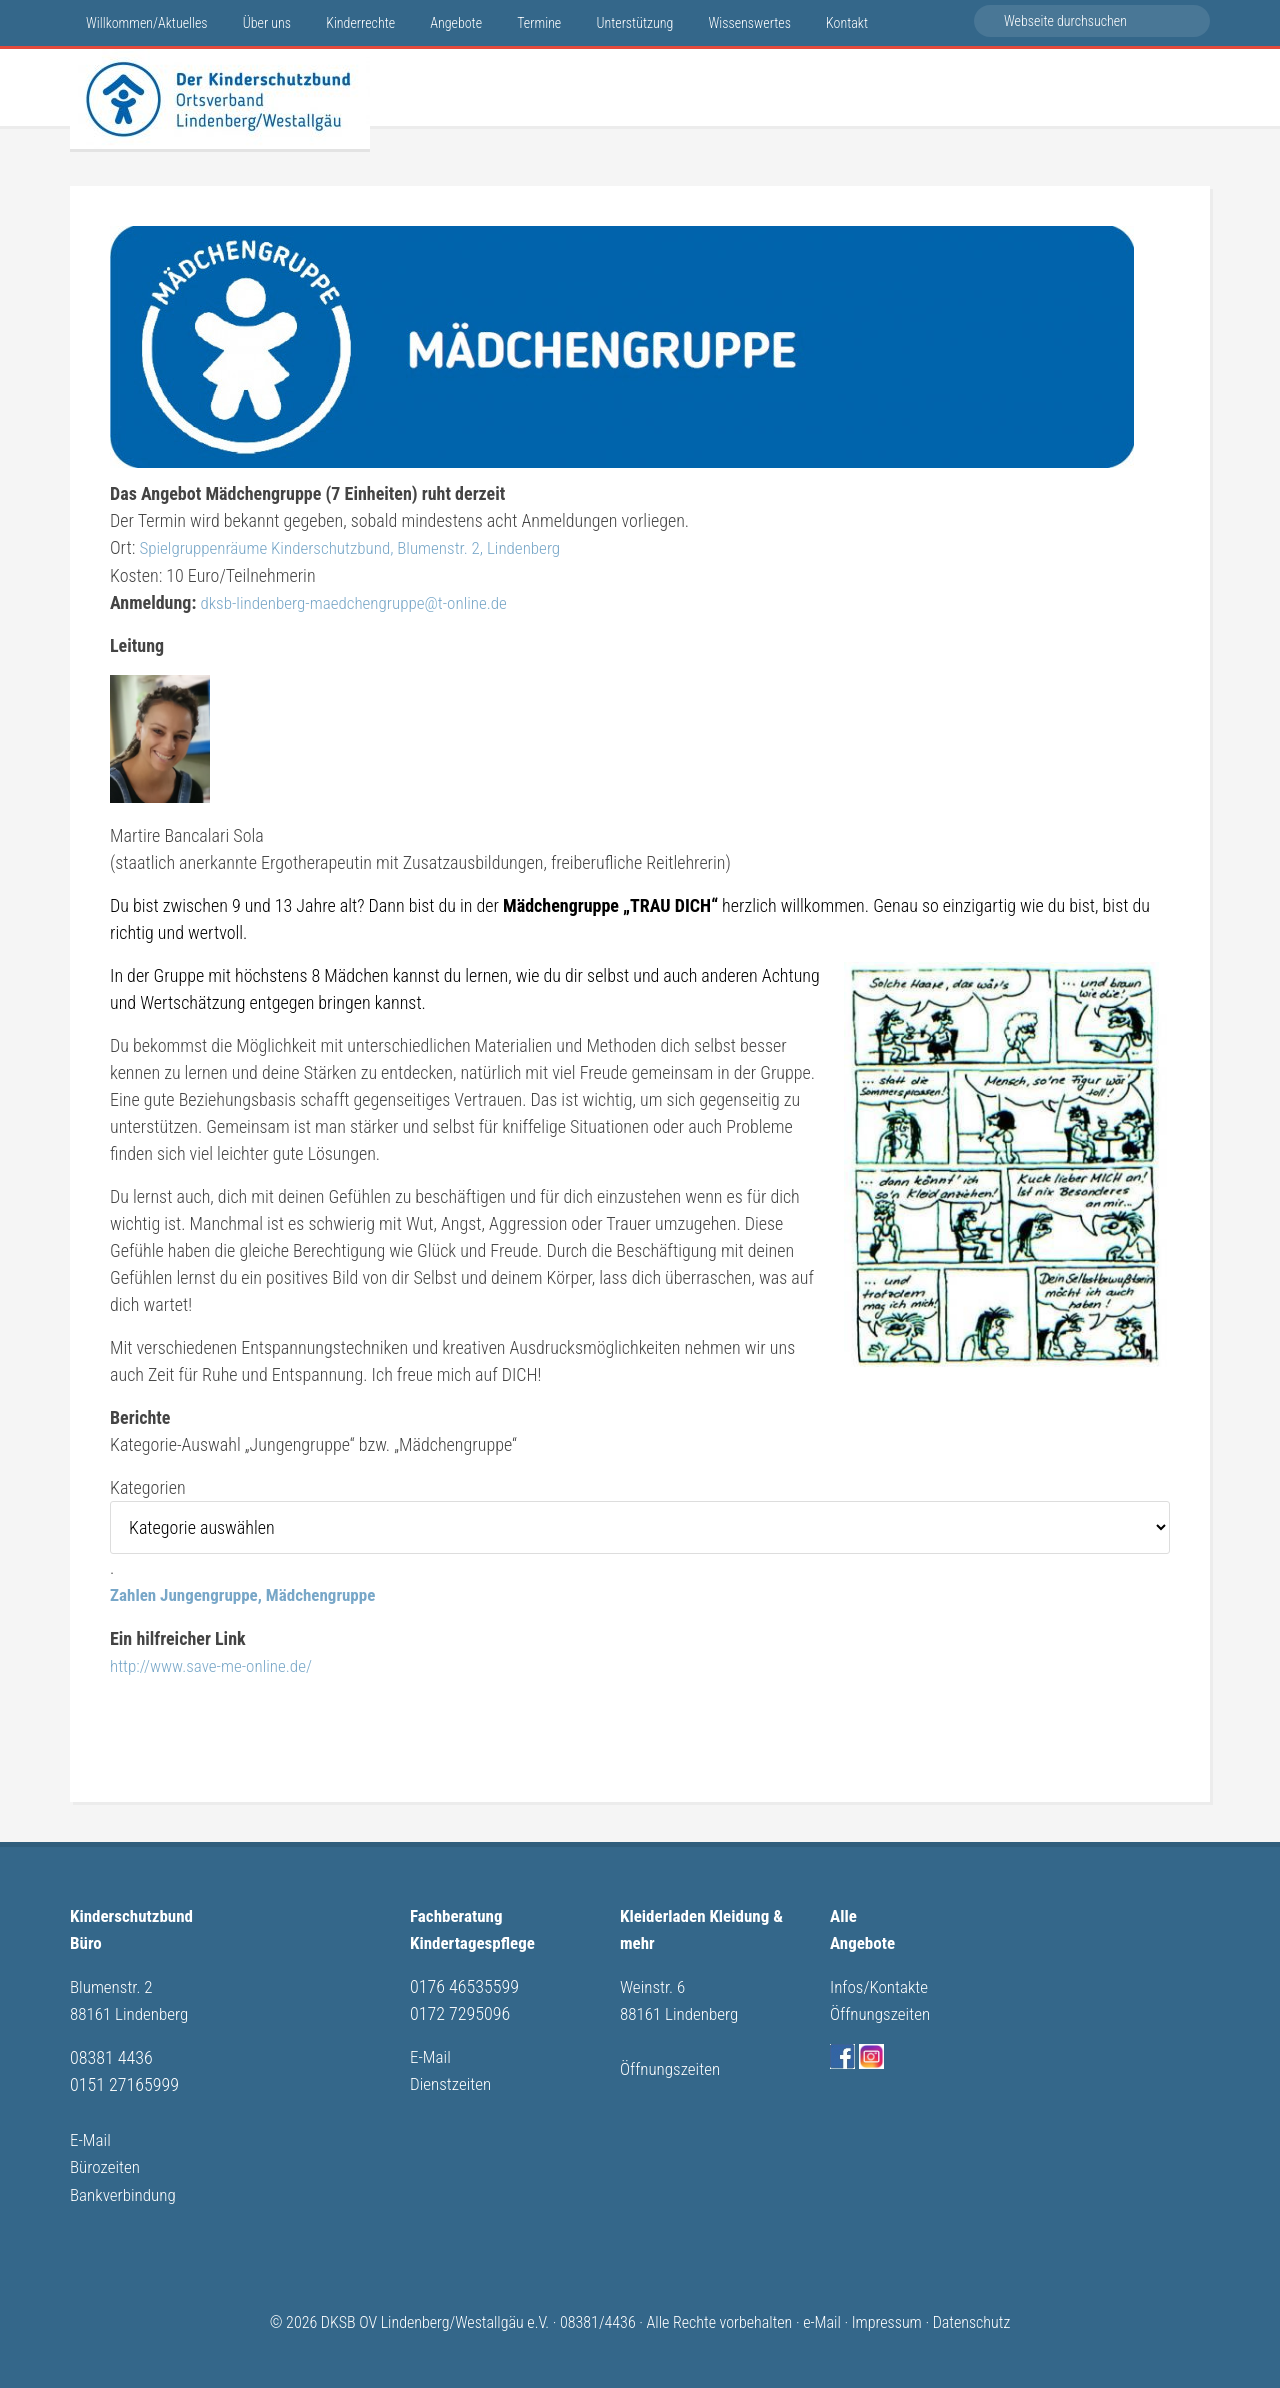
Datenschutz (972, 2315)
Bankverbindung (126, 2187)
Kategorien (148, 1486)
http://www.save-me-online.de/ (217, 1663)
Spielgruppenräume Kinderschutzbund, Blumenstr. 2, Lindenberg (362, 547)
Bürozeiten (107, 2160)
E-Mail (91, 2133)
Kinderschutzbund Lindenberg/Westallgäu (220, 99)
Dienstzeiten (453, 2079)
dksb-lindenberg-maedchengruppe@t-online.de (362, 601)
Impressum (887, 2315)
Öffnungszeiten (673, 2063)
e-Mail (822, 2315)
